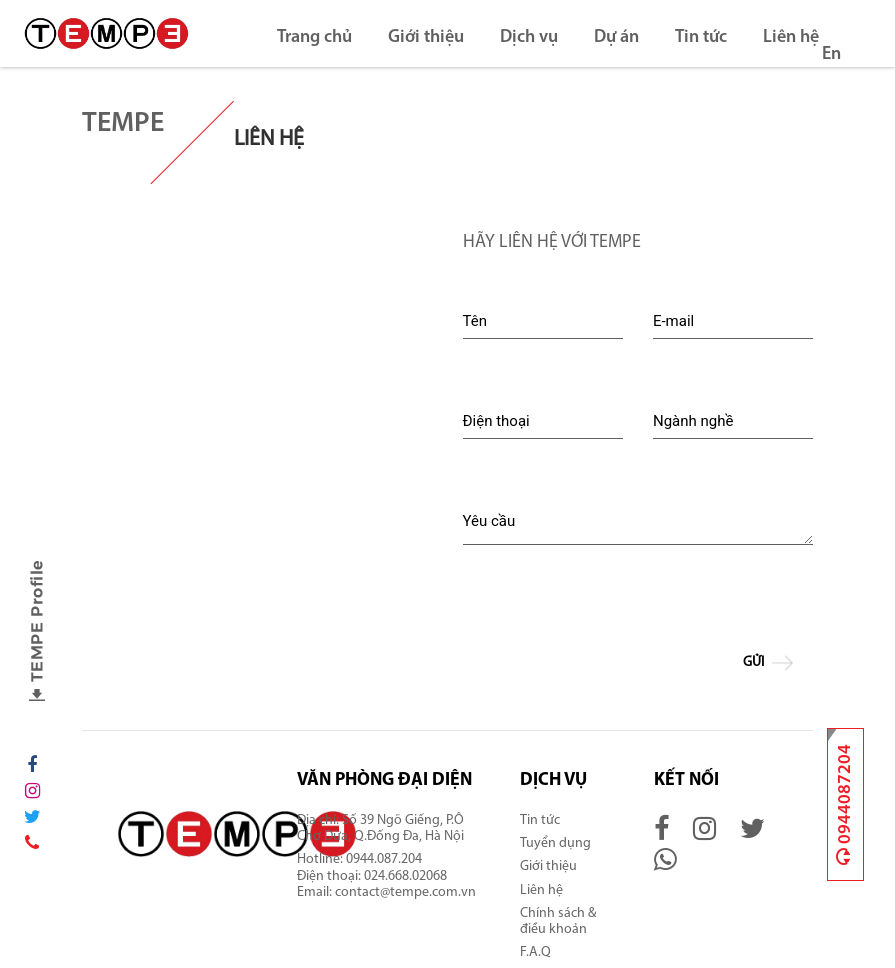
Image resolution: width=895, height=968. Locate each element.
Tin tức (701, 37)
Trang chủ (314, 37)
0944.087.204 (385, 859)
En (831, 54)
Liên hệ (791, 37)
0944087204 (845, 804)
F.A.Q (535, 952)
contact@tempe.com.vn (405, 892)
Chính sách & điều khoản (558, 921)
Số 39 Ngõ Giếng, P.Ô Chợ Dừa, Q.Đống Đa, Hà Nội (382, 828)
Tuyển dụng (555, 843)
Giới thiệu (426, 37)
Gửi (771, 663)
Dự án (616, 37)
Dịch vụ (529, 37)
